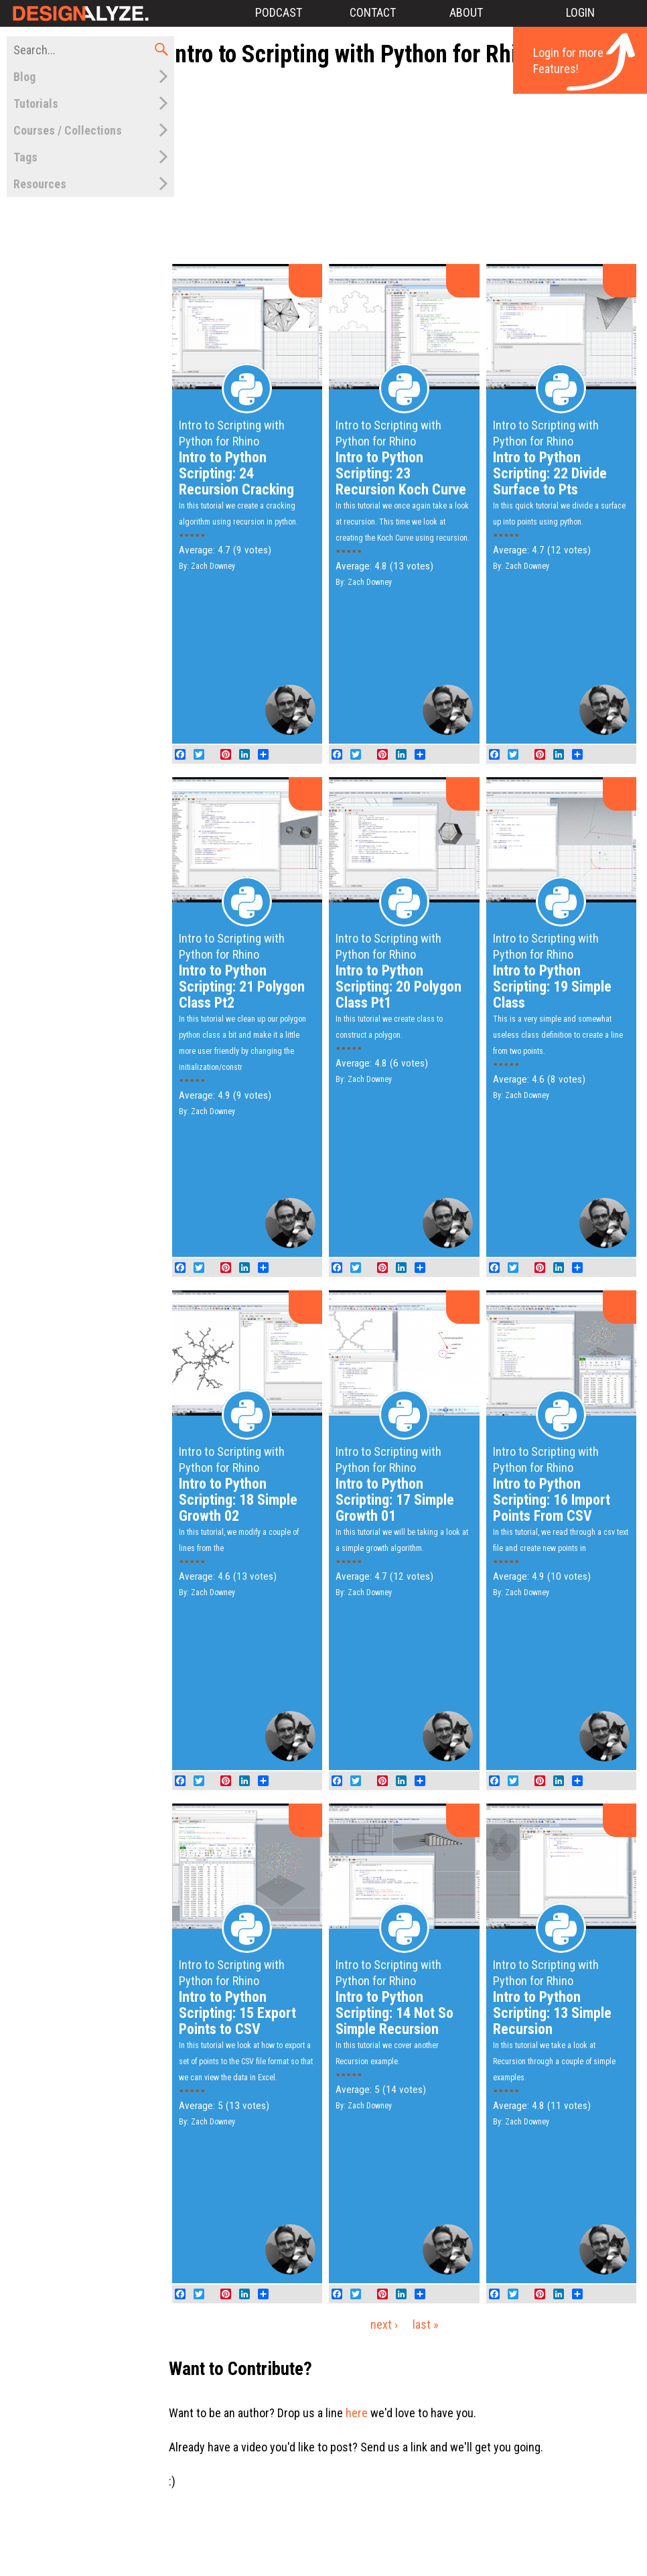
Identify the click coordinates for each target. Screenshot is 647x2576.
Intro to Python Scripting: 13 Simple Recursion (552, 2012)
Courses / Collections (67, 130)
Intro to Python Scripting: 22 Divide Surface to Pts (550, 473)
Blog (24, 77)
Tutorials (35, 103)
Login (580, 12)
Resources (39, 184)
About (466, 12)
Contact (373, 12)
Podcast (278, 12)
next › (384, 2324)
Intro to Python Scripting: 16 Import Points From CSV (551, 1499)
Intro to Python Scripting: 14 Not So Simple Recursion (394, 2012)
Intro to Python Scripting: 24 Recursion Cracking (236, 473)
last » (426, 2324)
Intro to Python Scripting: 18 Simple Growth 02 (238, 1499)
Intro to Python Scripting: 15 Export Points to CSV (237, 2012)
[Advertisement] (412, 166)
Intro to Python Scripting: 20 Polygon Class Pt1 (398, 986)
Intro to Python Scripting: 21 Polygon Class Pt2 (242, 986)
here (357, 2413)
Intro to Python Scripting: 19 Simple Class (552, 986)
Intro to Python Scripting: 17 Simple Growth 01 (395, 1499)
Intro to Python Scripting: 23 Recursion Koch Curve (401, 473)
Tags (25, 157)
